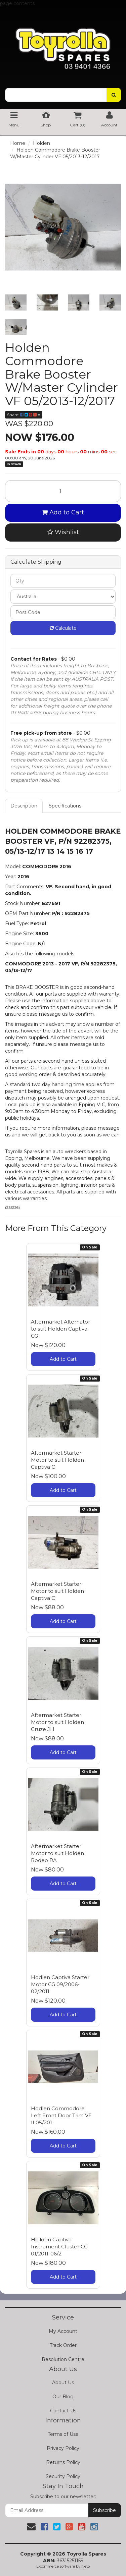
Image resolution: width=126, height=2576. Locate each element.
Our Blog (63, 2397)
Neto (85, 2566)
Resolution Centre (63, 2359)
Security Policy (63, 2476)
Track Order (63, 2345)
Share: (23, 414)
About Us (63, 2382)
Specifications (65, 806)
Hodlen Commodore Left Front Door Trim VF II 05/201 (61, 2115)
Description (23, 806)
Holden (41, 143)
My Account (63, 2331)
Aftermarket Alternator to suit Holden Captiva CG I (60, 1329)
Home (17, 143)
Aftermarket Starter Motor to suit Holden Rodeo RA (57, 1853)
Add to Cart (63, 512)
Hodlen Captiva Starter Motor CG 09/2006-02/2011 (60, 1984)
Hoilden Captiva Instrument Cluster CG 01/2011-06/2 (59, 2246)
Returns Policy (63, 2462)
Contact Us (63, 2411)
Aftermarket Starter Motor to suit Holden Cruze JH (57, 1722)
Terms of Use (63, 2434)
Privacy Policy (63, 2448)
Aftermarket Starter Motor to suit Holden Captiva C (57, 1460)
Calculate (63, 628)
